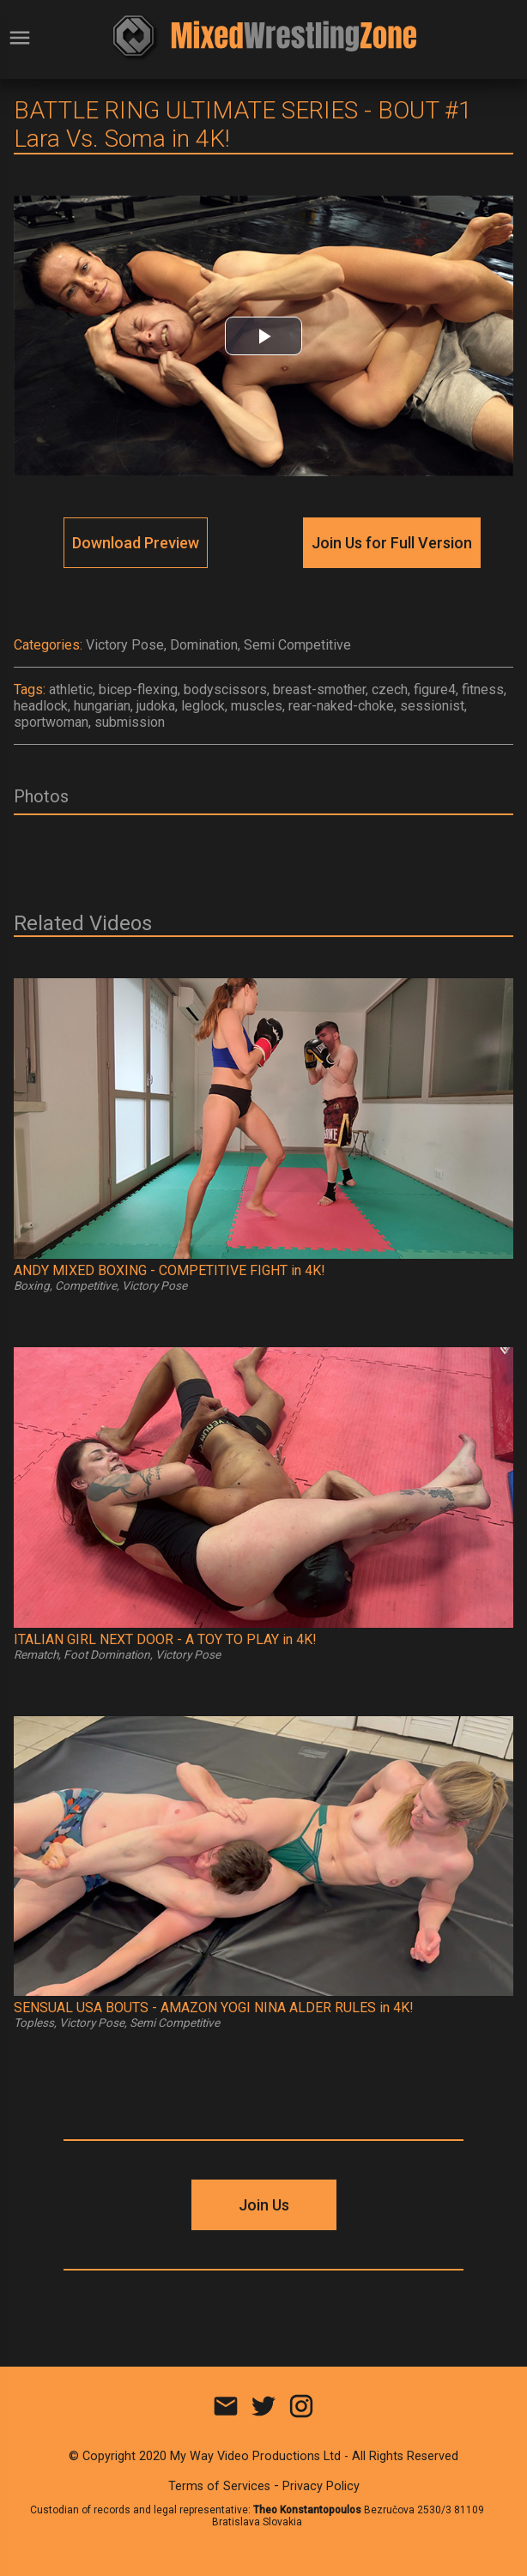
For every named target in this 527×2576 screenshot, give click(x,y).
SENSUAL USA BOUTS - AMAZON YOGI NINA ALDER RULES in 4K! (214, 2007)
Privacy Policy (321, 2486)
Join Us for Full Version (392, 543)
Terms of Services (219, 2486)
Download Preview (135, 543)
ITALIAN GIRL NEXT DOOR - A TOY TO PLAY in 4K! (165, 1639)
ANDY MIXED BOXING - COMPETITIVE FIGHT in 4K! (169, 1270)
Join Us (264, 2205)
